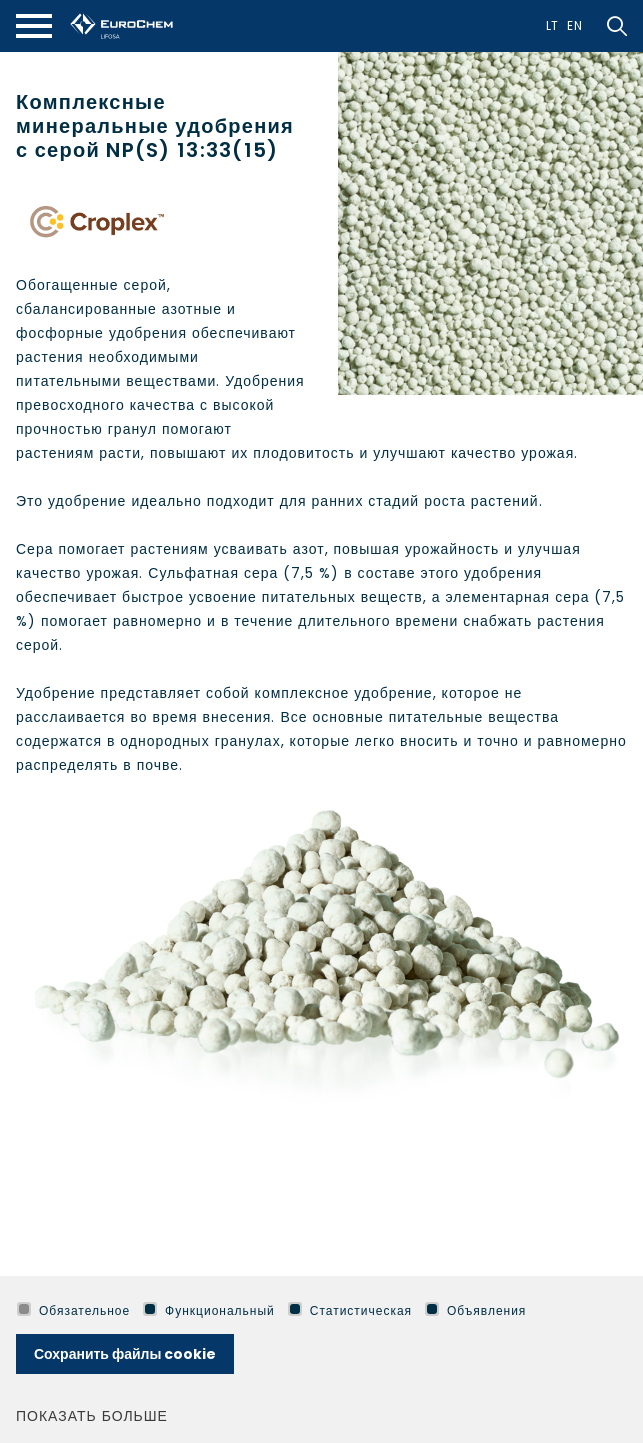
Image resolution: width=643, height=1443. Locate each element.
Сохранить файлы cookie (125, 1354)
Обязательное (73, 1310)
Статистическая (350, 1310)
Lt (553, 25)
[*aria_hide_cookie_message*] (623, 1311)
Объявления (475, 1310)
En (575, 25)
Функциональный (209, 1310)
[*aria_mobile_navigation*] (34, 26)
